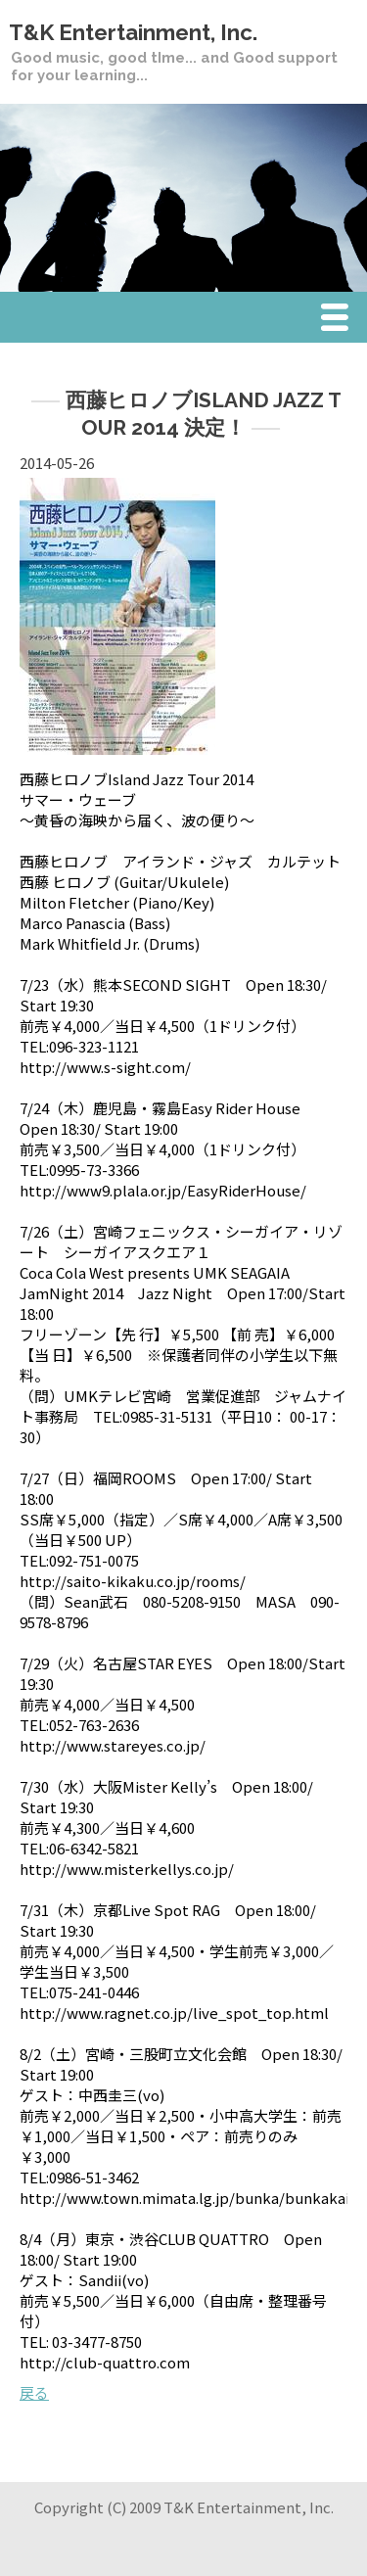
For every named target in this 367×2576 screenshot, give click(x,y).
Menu (339, 320)
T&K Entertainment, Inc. (133, 32)
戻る (34, 2392)
